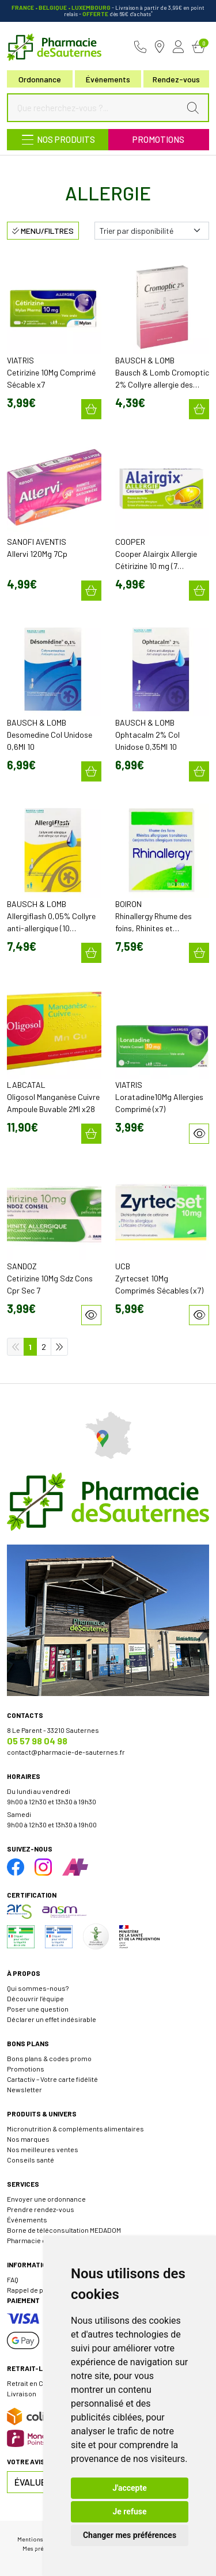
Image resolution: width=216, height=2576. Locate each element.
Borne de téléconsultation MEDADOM (64, 2230)
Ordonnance (39, 79)
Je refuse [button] (129, 2511)
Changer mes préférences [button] (129, 2535)
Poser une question (38, 2009)
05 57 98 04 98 (37, 1740)
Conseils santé (30, 2160)
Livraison (21, 2393)
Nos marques (28, 2139)
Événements (108, 79)
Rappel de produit (34, 2290)
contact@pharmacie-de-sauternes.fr (66, 1752)
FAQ (12, 2279)
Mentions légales (40, 2539)
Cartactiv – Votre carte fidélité (52, 2079)
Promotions (158, 139)
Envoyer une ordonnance (46, 2199)
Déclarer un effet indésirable (51, 2019)
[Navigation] (57, 139)
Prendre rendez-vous (40, 2209)
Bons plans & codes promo (49, 2058)
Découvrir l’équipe (35, 1998)
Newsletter (24, 2089)
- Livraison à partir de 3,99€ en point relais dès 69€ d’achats (108, 10)
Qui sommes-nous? (38, 1988)
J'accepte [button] (129, 2487)
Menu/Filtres (43, 231)
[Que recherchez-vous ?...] (96, 107)
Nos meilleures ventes (42, 2149)
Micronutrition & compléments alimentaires (75, 2128)
